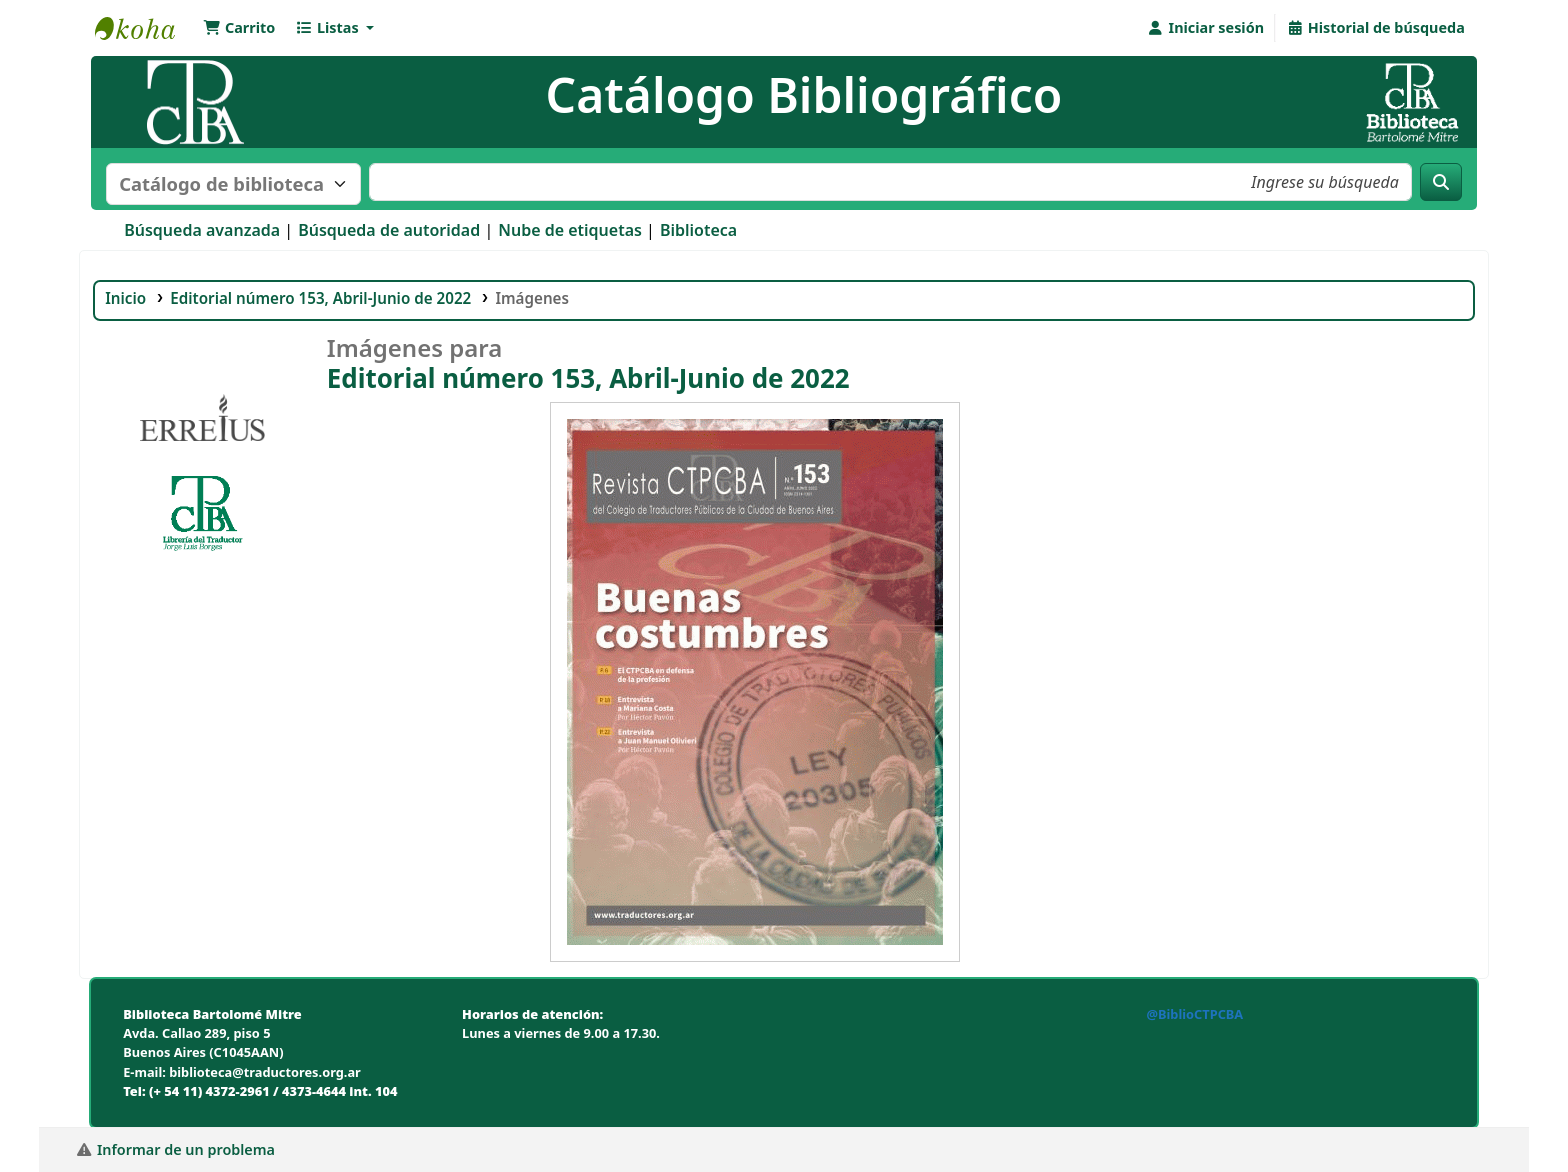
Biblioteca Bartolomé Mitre (145, 28)
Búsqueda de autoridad (389, 230)
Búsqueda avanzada (202, 230)
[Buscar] (1441, 182)
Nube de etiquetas (570, 230)
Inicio (125, 298)
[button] (239, 28)
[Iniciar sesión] (1205, 28)
